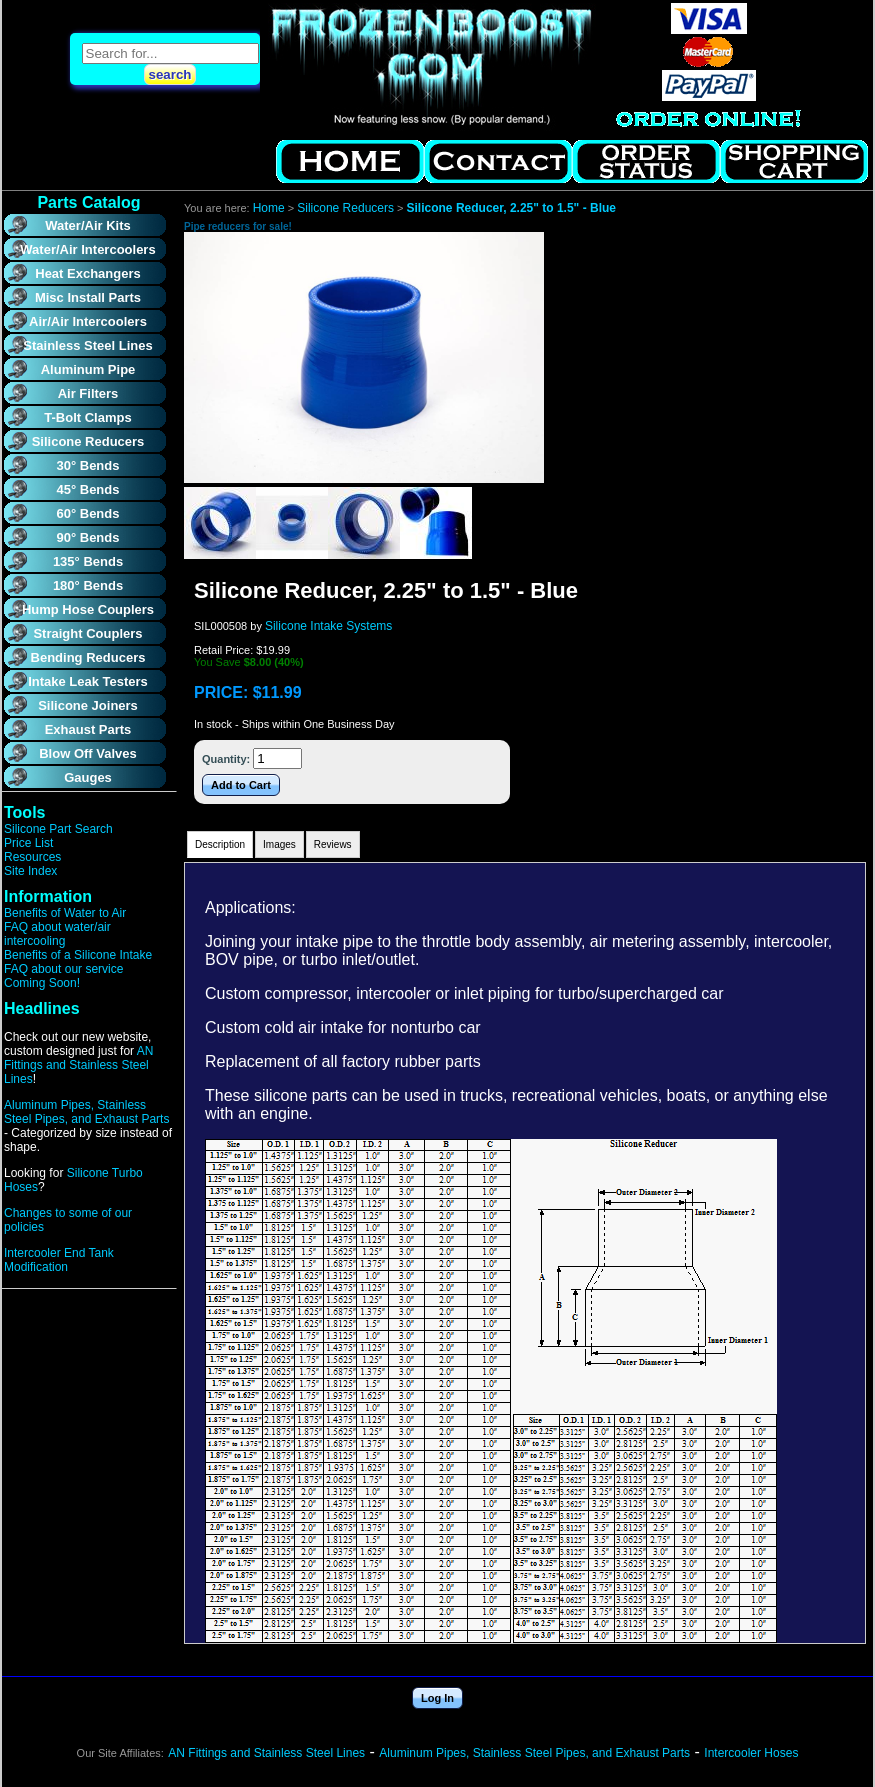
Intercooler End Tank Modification (59, 1260)
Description (220, 844)
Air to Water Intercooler (430, 67)
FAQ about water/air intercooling (57, 934)
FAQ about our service (63, 969)
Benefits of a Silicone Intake (78, 955)
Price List (28, 843)
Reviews (333, 844)
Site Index (30, 871)
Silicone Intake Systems (328, 626)
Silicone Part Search (58, 829)
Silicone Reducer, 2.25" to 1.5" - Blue (511, 208)
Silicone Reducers (345, 208)
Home (269, 208)
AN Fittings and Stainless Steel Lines (78, 1065)
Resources (32, 857)
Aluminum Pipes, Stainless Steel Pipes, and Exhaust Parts (86, 1112)
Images (279, 844)
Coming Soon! (42, 983)
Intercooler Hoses (751, 1753)
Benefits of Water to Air (65, 913)
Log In (437, 1698)
